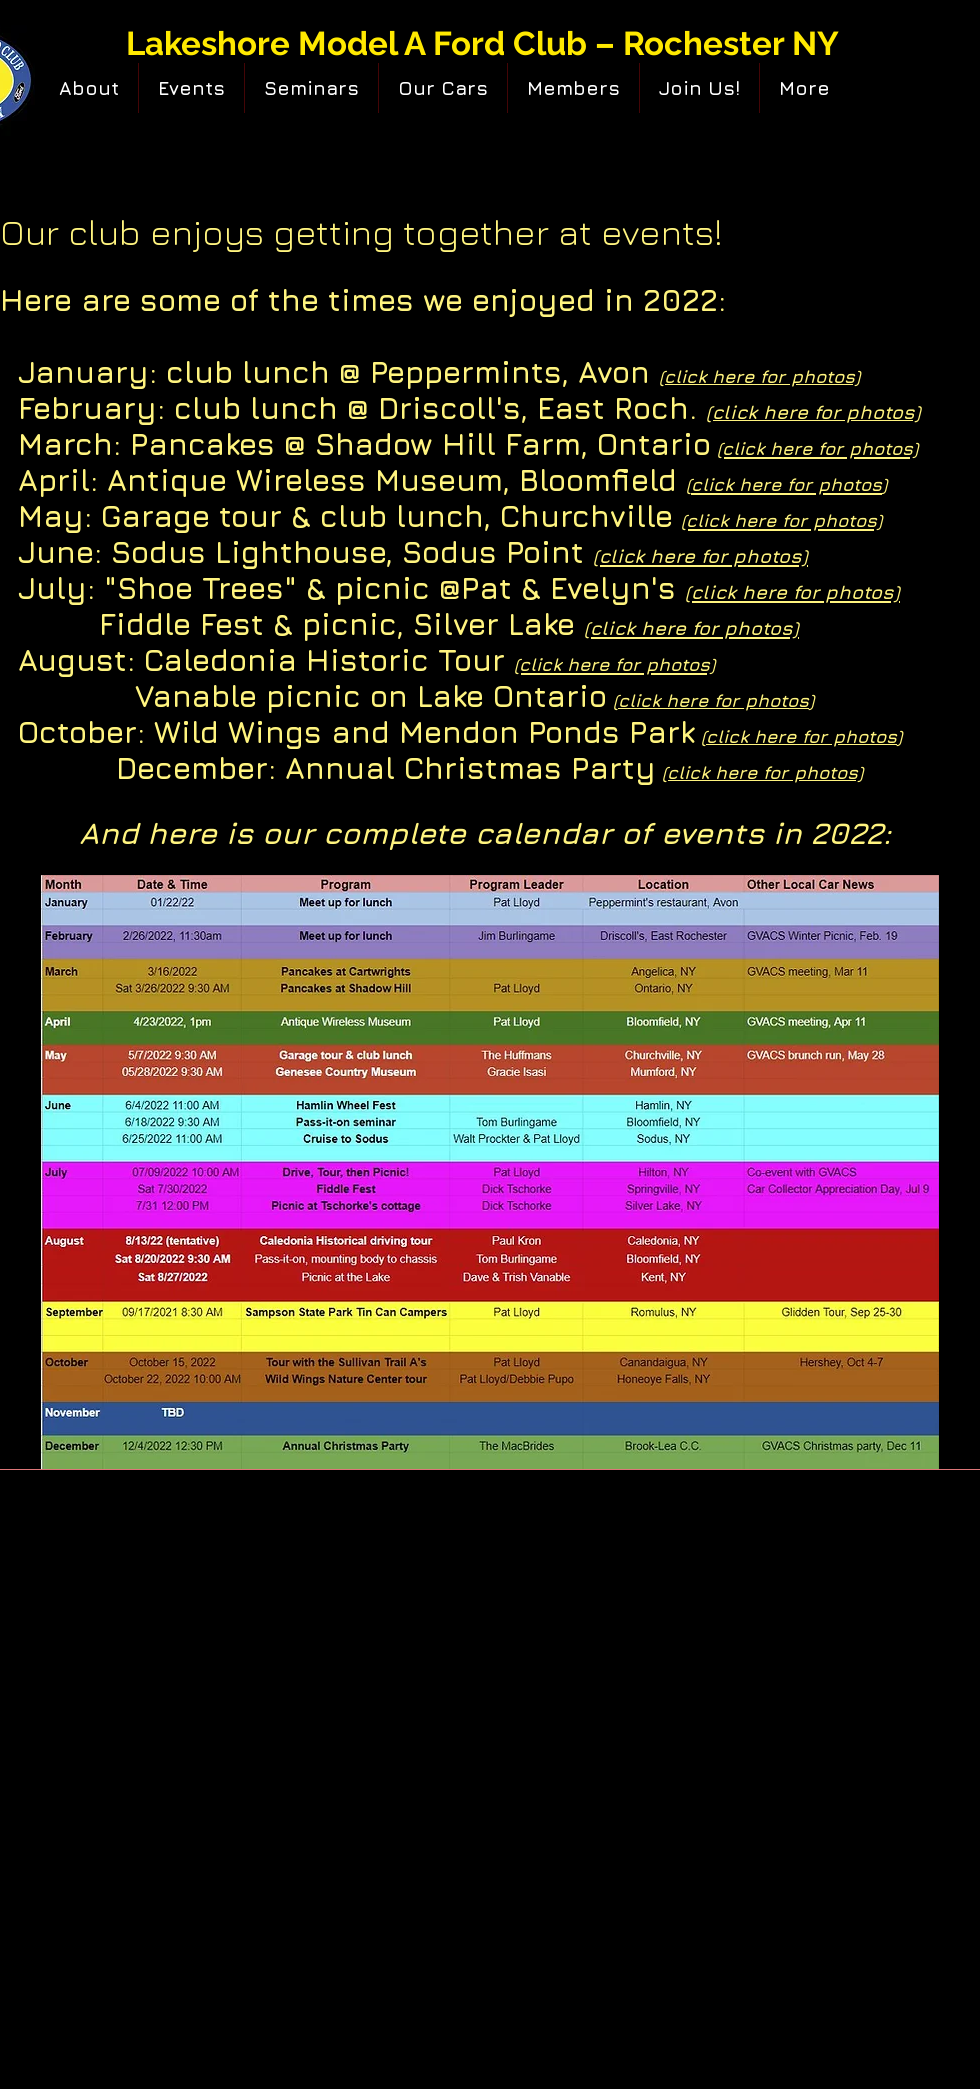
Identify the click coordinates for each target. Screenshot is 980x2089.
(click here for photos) (762, 772)
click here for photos (713, 700)
